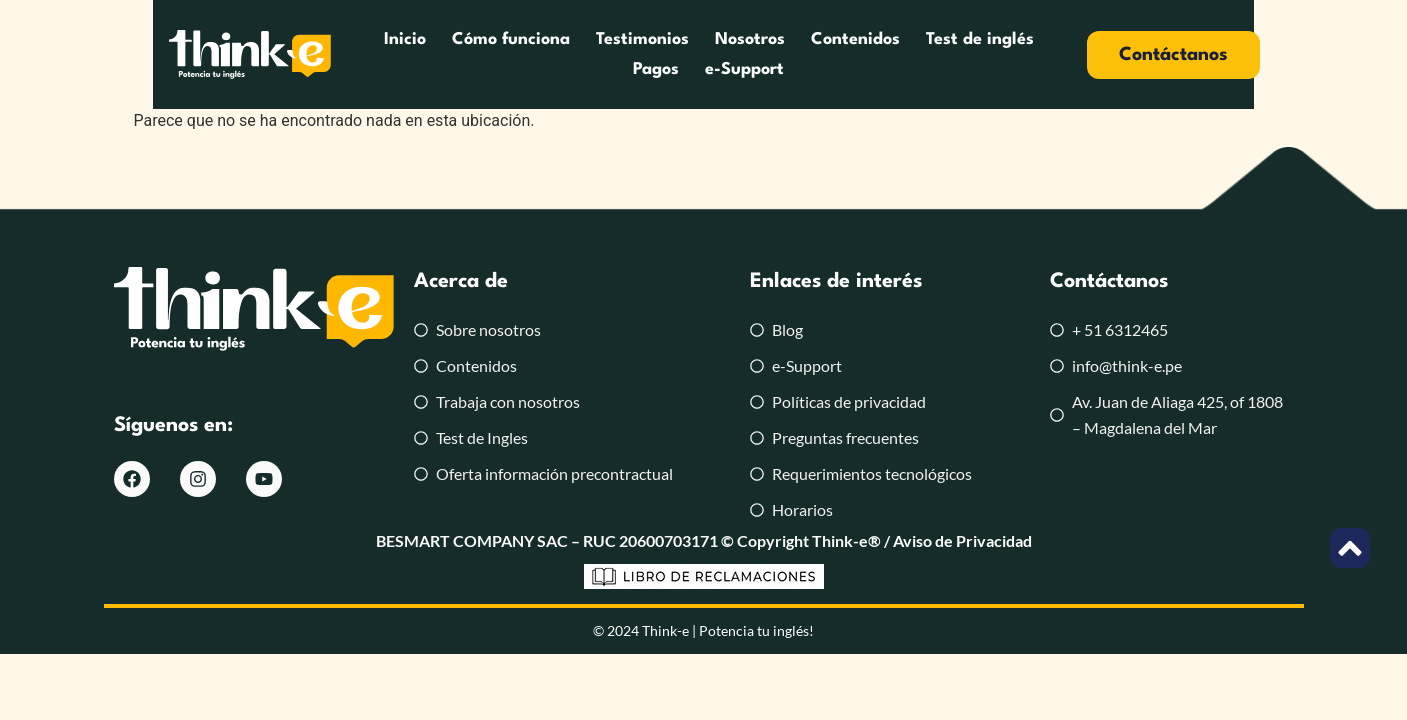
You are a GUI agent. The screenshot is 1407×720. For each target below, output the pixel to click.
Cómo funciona (423, 54)
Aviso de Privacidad (962, 540)
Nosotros (662, 54)
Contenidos (767, 54)
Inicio (317, 54)
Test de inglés (892, 54)
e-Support (1083, 54)
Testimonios (554, 54)
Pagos (995, 54)
